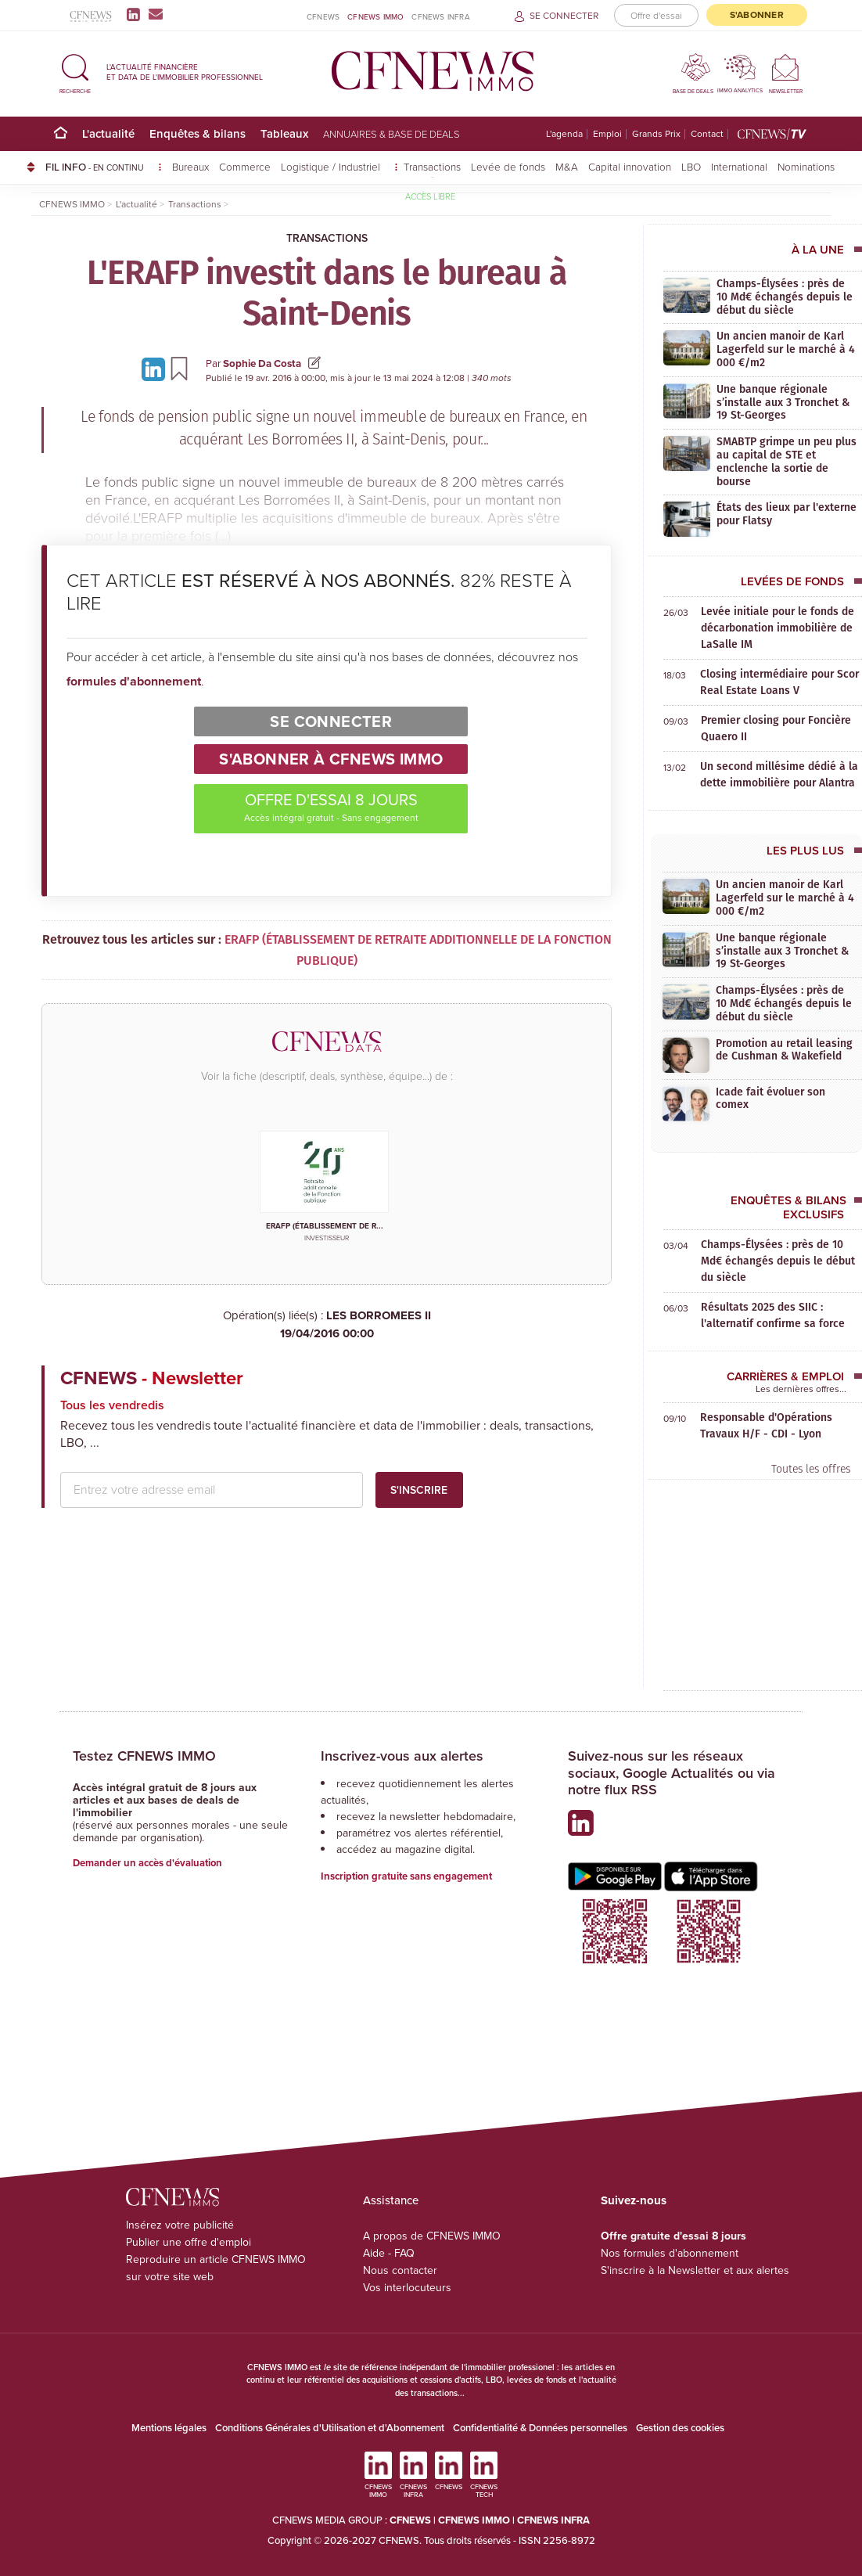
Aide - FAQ (389, 2253)
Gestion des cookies (680, 2427)
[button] (75, 71)
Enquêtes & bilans (197, 133)
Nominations (806, 166)
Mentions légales (169, 2427)
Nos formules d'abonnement (669, 2253)
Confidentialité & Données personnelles (540, 2427)
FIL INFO (103, 166)
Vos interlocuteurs (407, 2287)
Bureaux (190, 166)
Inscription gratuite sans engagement (406, 1876)
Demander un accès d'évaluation (147, 1862)
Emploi (607, 134)
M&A (566, 166)
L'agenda (564, 134)
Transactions (432, 166)
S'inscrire (418, 1490)
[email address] (211, 1490)
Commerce (245, 166)
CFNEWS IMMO (375, 17)
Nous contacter (400, 2270)
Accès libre (430, 196)
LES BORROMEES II (326, 1324)
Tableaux (284, 133)
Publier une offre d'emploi (188, 2242)
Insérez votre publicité (180, 2225)
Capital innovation (629, 166)
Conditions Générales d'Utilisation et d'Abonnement (329, 2427)
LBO (691, 166)
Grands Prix (656, 134)
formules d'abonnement (133, 681)
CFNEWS (323, 17)
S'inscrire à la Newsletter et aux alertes (695, 2270)
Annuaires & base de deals (391, 134)
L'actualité (108, 133)
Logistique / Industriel (332, 166)
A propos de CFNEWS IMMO (432, 2236)
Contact (707, 134)
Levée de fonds (508, 166)
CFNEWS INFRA (440, 17)
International (739, 166)
